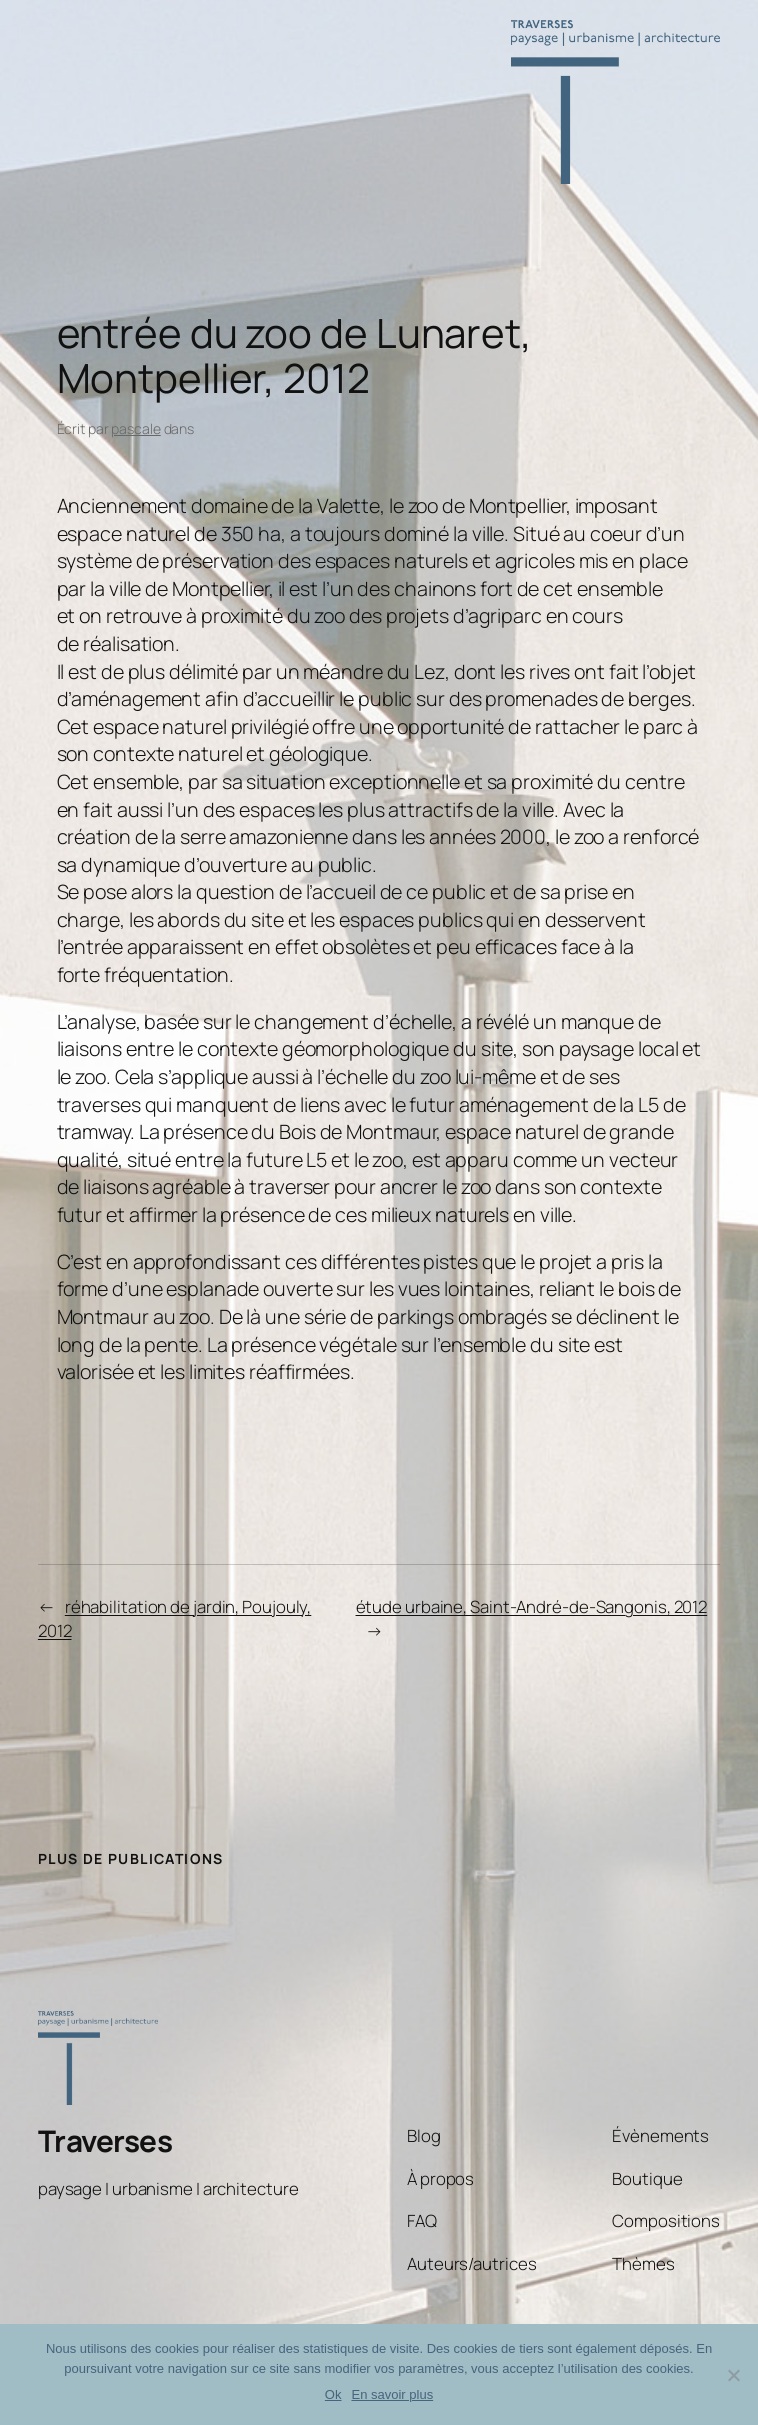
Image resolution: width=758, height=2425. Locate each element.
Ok (333, 2394)
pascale (135, 428)
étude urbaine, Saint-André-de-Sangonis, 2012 (532, 1606)
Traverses (105, 2140)
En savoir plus (392, 2394)
